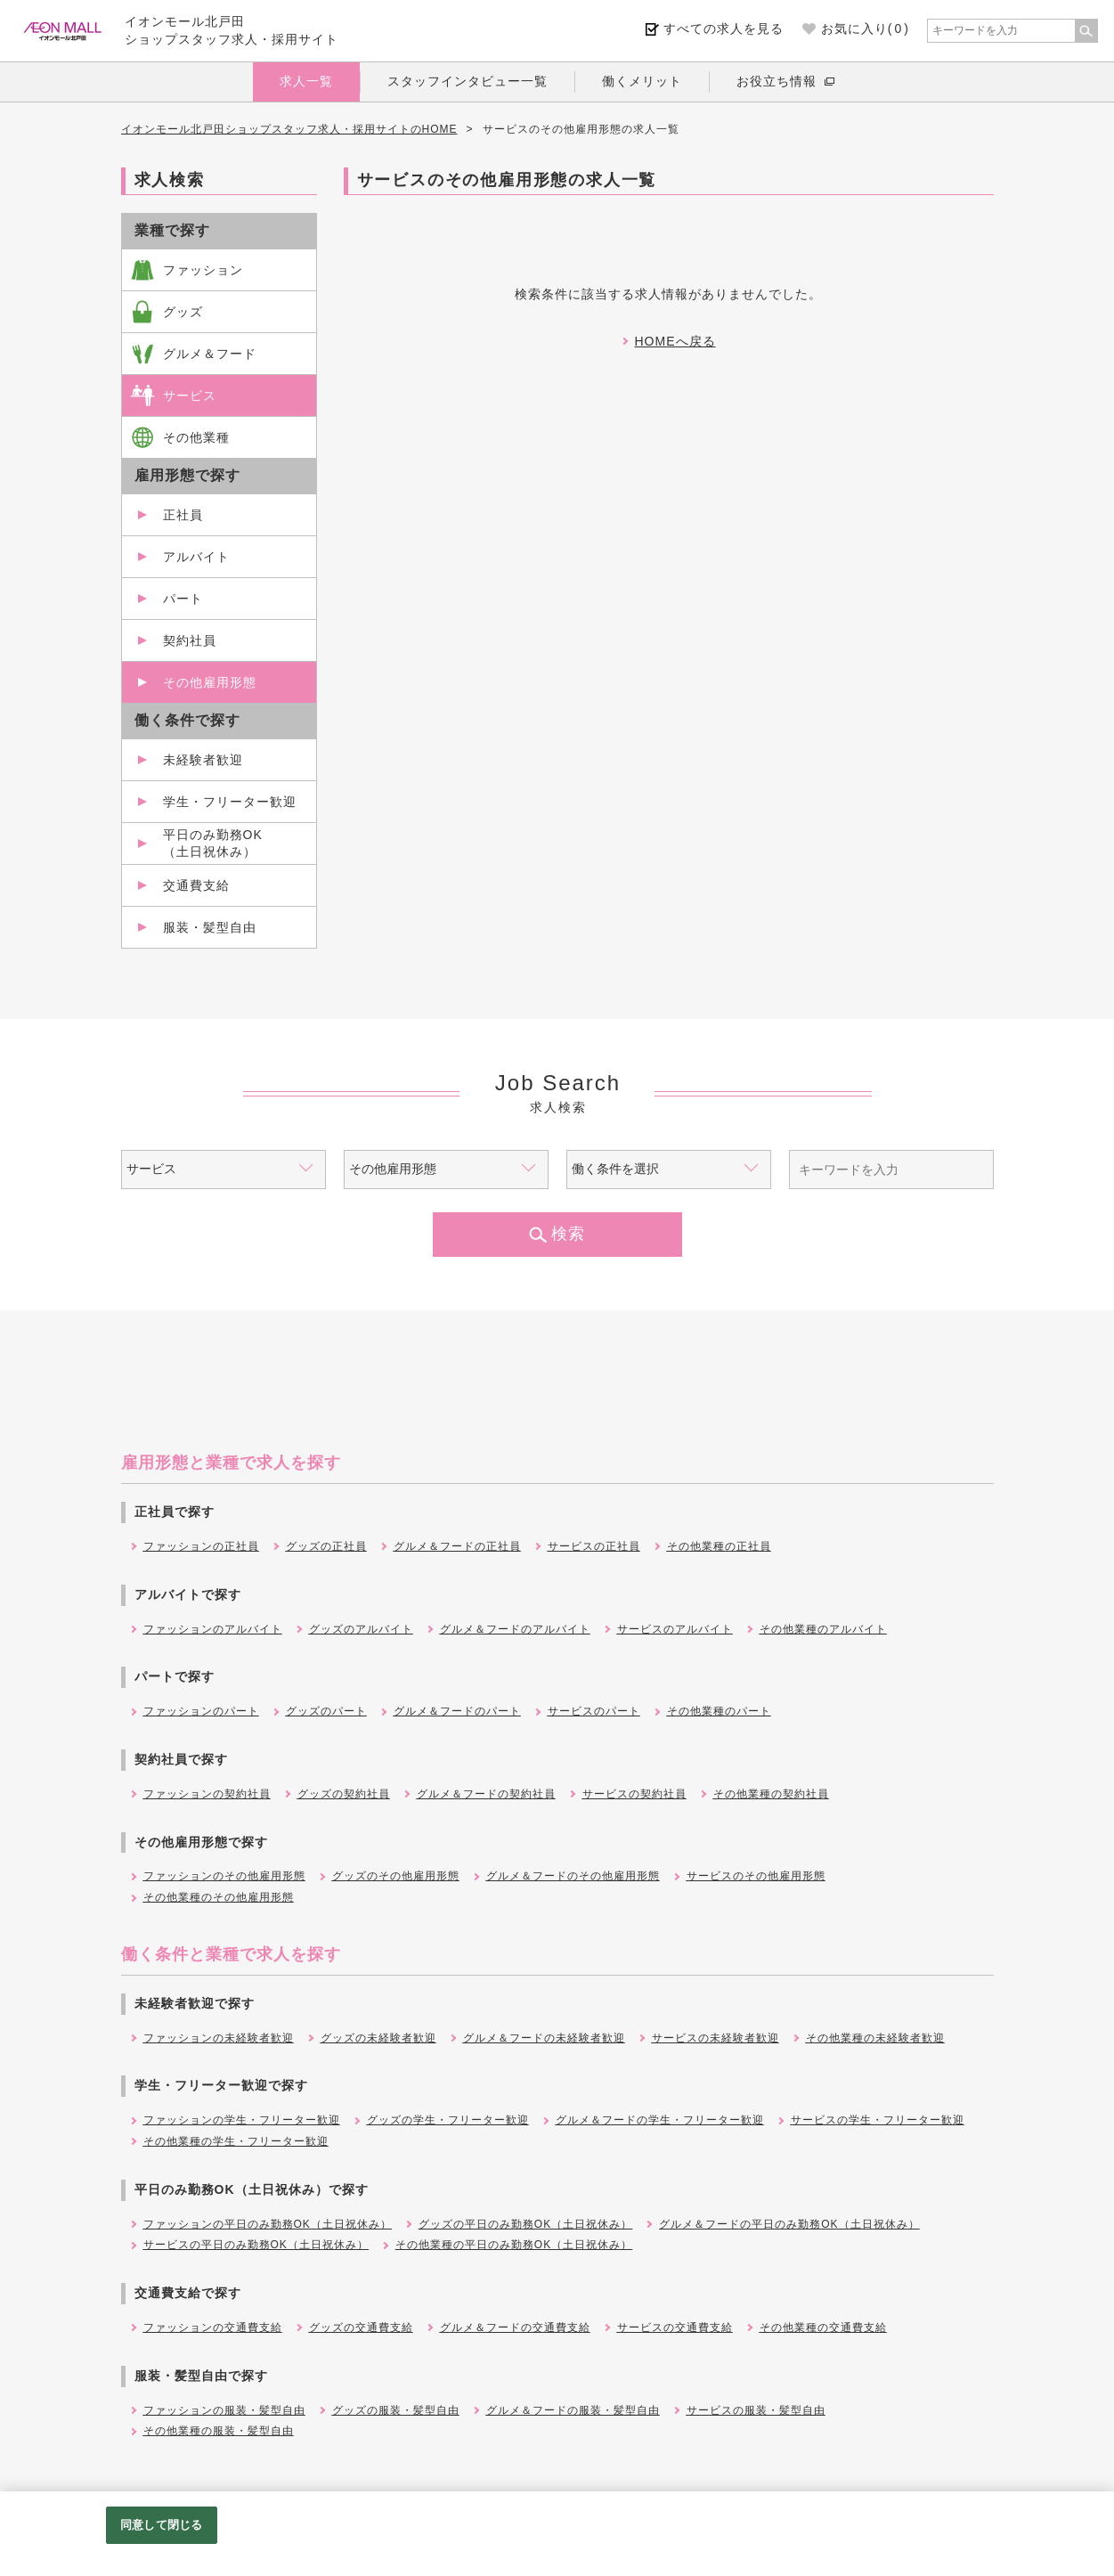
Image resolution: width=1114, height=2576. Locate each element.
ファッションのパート (201, 1711)
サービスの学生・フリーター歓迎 (877, 2120)
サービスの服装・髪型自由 (756, 2410)
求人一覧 (306, 81)
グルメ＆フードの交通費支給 (515, 2327)
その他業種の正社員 (719, 1546)
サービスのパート (594, 1711)
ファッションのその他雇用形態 (224, 1876)
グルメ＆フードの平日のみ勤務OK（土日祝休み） (789, 2224)
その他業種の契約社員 (771, 1794)
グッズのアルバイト (361, 1629)
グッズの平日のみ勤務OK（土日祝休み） (525, 2224)
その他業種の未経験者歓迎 (875, 2038)
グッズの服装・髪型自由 (395, 2410)
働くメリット (642, 81)
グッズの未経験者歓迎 (378, 2038)
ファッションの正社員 (201, 1546)
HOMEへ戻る (675, 341)
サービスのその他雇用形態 (756, 1876)
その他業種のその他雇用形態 (218, 1897)
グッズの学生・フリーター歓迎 (448, 2120)
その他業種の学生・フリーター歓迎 (236, 2141)
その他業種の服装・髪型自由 (218, 2431)
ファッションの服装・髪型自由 (224, 2410)
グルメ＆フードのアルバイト (515, 1629)
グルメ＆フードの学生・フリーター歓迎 (660, 2120)
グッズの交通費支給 (361, 2327)
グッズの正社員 (326, 1546)
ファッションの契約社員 (207, 1794)
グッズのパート (326, 1711)
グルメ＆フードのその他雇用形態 (573, 1876)
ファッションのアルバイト (212, 1629)
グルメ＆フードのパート (457, 1711)
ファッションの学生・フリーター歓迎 (241, 2120)
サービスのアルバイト (675, 1629)
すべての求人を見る (723, 28)
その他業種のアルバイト (823, 1629)
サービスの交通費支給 (675, 2327)
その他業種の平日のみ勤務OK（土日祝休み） (513, 2244)
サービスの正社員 (594, 1546)
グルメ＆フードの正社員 (457, 1546)
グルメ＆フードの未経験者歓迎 (544, 2038)
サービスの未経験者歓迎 (715, 2038)
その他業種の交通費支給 (823, 2327)
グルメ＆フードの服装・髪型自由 (573, 2410)
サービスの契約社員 (634, 1794)
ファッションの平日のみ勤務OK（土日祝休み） (267, 2224)
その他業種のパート (719, 1711)
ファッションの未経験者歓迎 (218, 2038)
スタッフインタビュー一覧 (467, 81)
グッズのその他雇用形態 (395, 1876)
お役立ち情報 (776, 81)
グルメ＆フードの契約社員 (486, 1794)
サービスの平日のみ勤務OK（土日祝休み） (256, 2244)
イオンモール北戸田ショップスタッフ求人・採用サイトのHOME (289, 129)
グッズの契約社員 (343, 1794)
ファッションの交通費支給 (212, 2327)
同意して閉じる (161, 2524)
